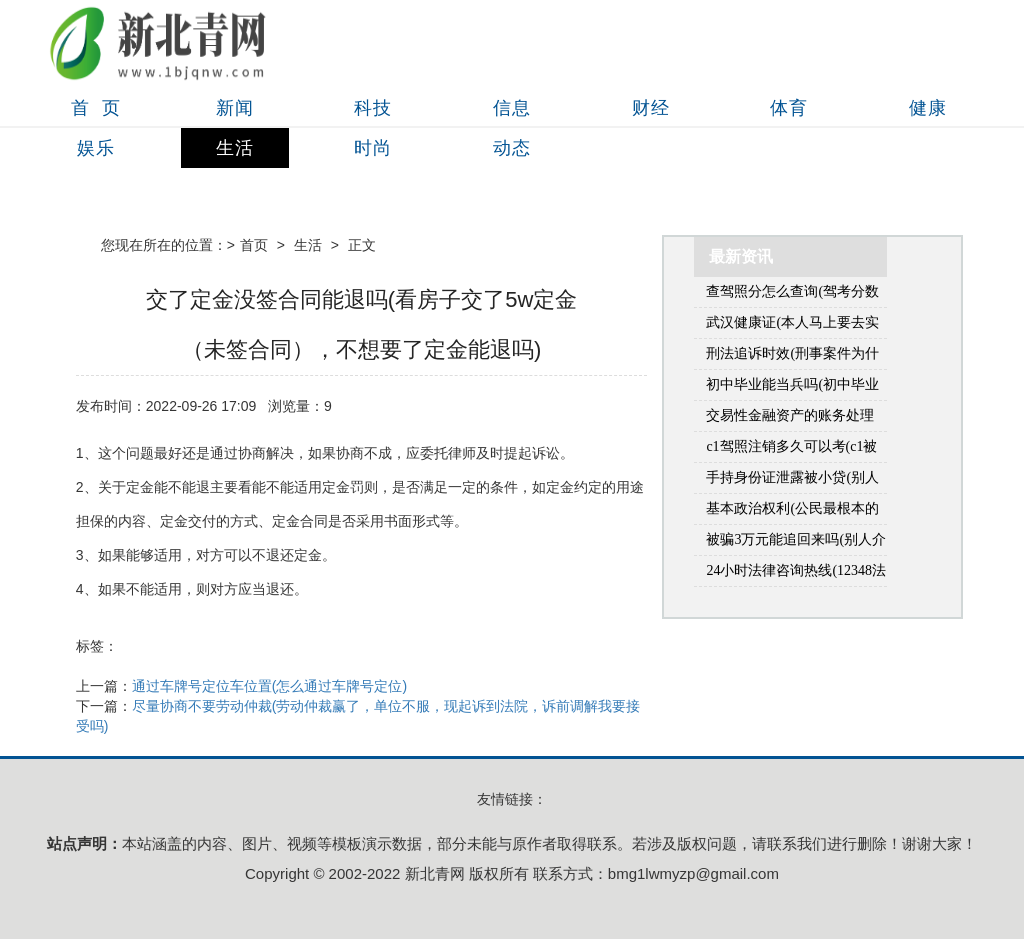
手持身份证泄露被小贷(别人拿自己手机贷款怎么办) (792, 481)
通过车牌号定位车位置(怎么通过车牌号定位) (269, 686)
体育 (789, 108)
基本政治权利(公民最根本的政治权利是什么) (792, 512)
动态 (512, 148)
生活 (235, 148)
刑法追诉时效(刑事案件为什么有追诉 (792, 357)
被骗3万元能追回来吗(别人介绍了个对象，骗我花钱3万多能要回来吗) (796, 543)
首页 (254, 245)
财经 (651, 108)
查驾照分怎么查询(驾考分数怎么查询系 (792, 295)
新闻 (235, 108)
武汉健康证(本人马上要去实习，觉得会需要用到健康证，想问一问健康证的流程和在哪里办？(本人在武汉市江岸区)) (792, 326)
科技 (373, 108)
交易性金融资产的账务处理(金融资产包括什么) (790, 419)
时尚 (373, 148)
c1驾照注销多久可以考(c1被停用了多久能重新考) (791, 450)
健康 (928, 108)
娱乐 (96, 148)
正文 (362, 245)
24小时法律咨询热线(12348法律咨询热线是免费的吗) (796, 574)
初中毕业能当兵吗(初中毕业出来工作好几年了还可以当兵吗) (792, 388)
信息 (512, 108)
